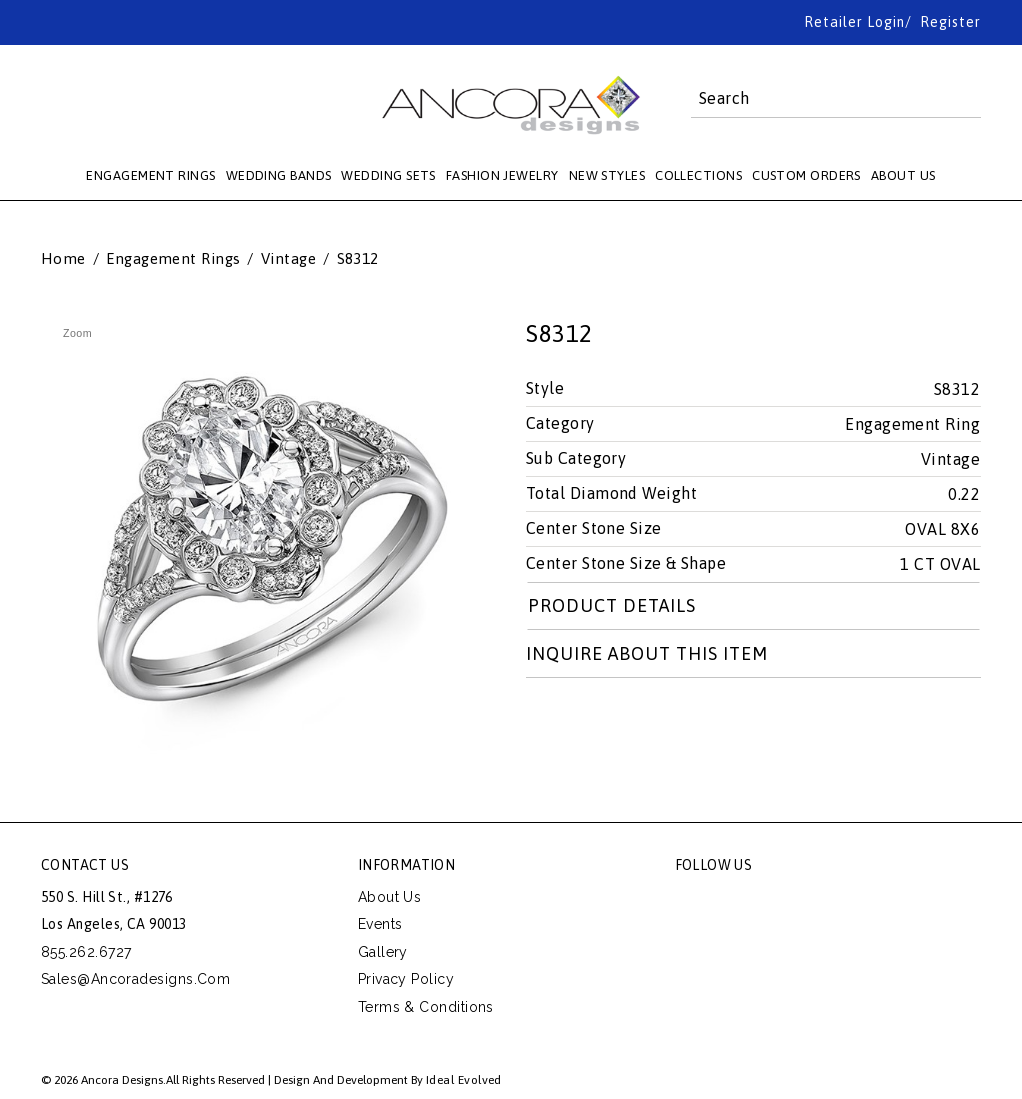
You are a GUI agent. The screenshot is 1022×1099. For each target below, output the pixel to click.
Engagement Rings (173, 259)
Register (950, 22)
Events (380, 924)
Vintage (288, 259)
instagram (826, 902)
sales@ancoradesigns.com (135, 979)
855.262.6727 (86, 952)
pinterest (781, 902)
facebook (691, 902)
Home (63, 259)
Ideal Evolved (464, 1080)
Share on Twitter (542, 719)
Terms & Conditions (426, 1007)
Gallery (383, 952)
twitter (736, 902)
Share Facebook (587, 719)
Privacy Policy (406, 979)
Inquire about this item (647, 653)
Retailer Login (854, 22)
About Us (390, 897)
